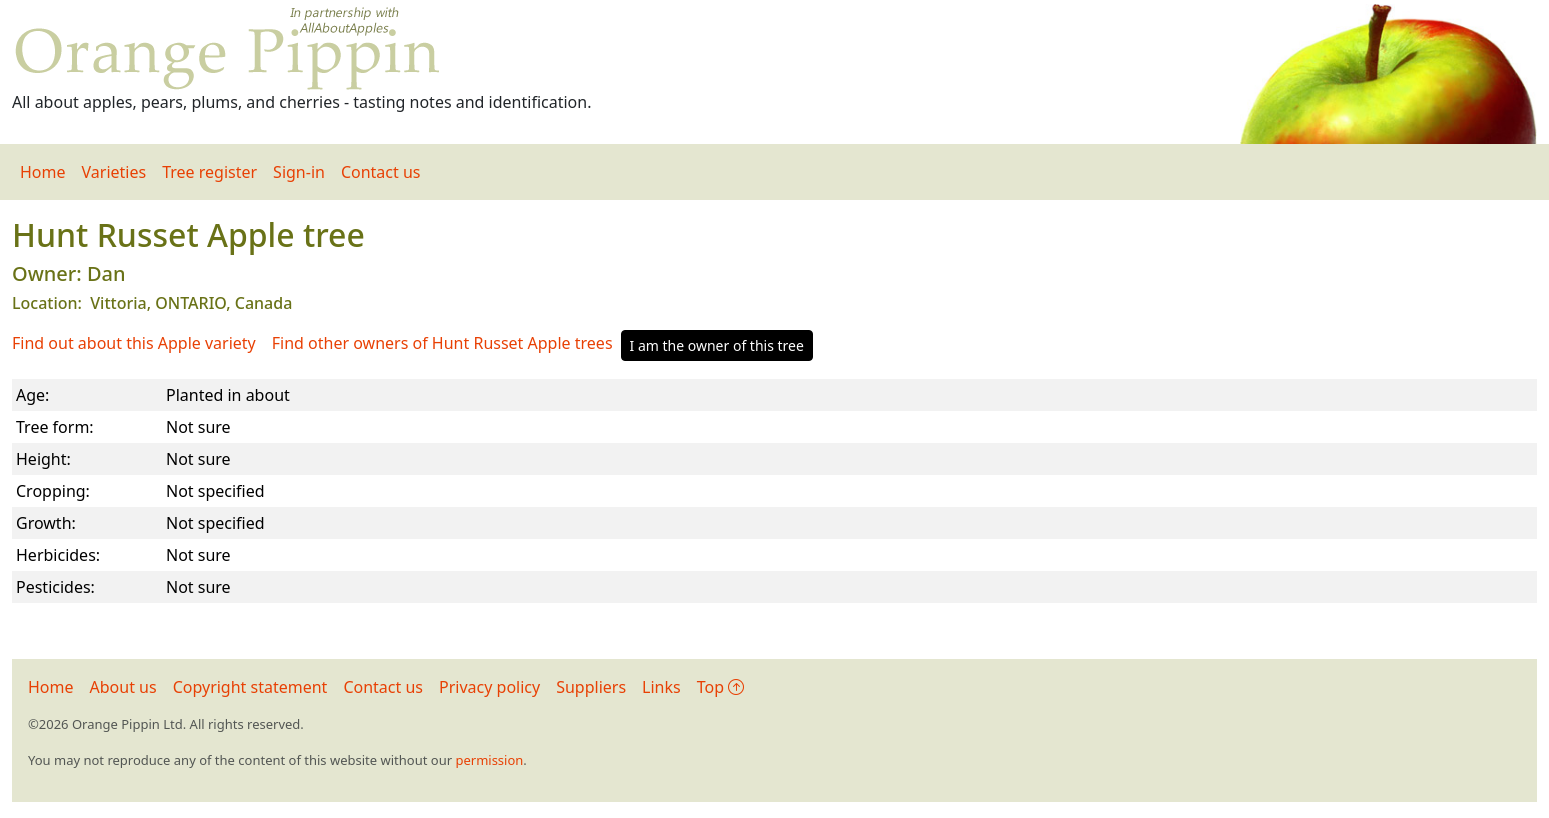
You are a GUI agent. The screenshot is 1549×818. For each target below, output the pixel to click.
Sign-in (299, 172)
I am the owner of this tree (717, 345)
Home (43, 172)
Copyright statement (250, 687)
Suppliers (591, 687)
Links (661, 687)
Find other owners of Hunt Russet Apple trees (442, 343)
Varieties (114, 172)
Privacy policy (489, 687)
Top (720, 687)
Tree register (209, 172)
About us (123, 687)
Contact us (381, 172)
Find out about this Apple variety (134, 343)
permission (489, 760)
